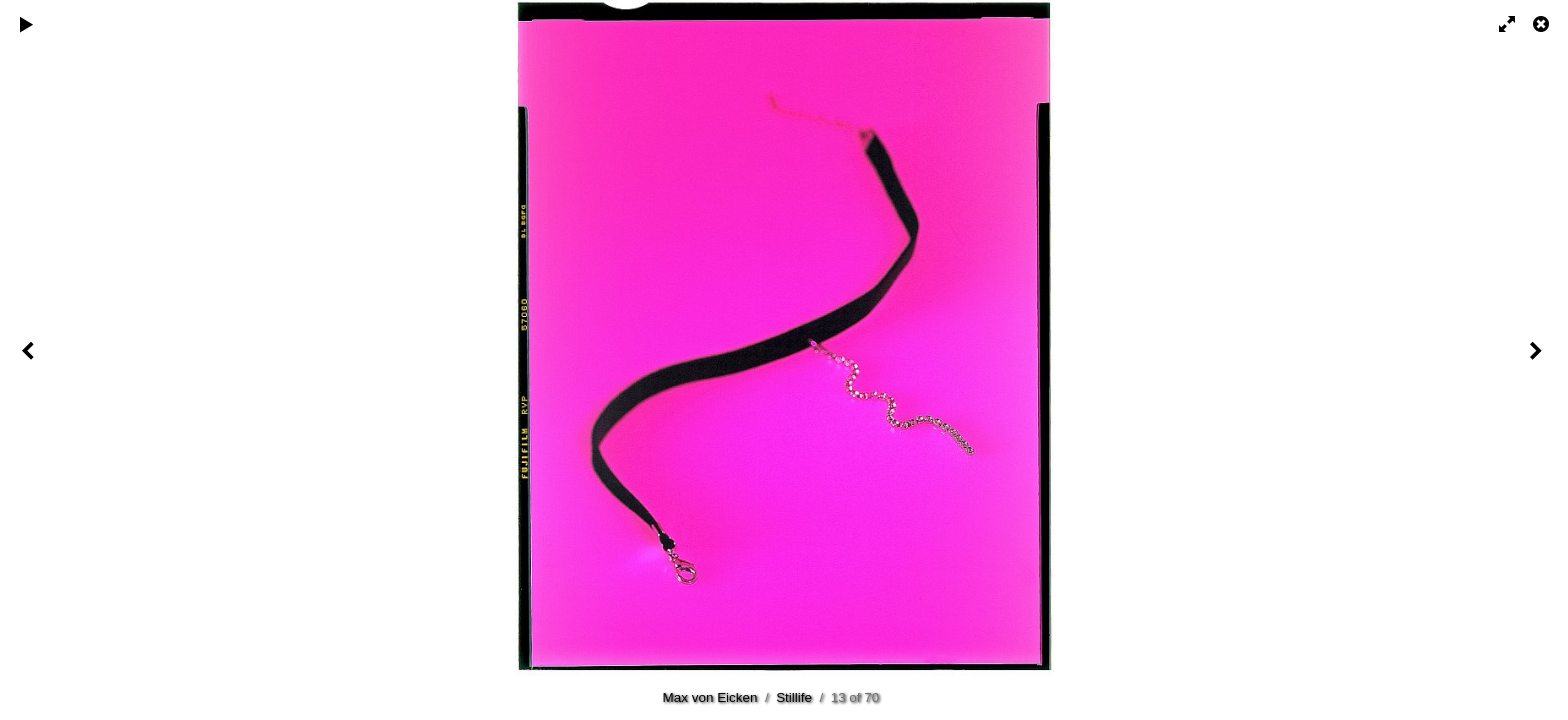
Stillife (794, 697)
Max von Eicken (710, 697)
